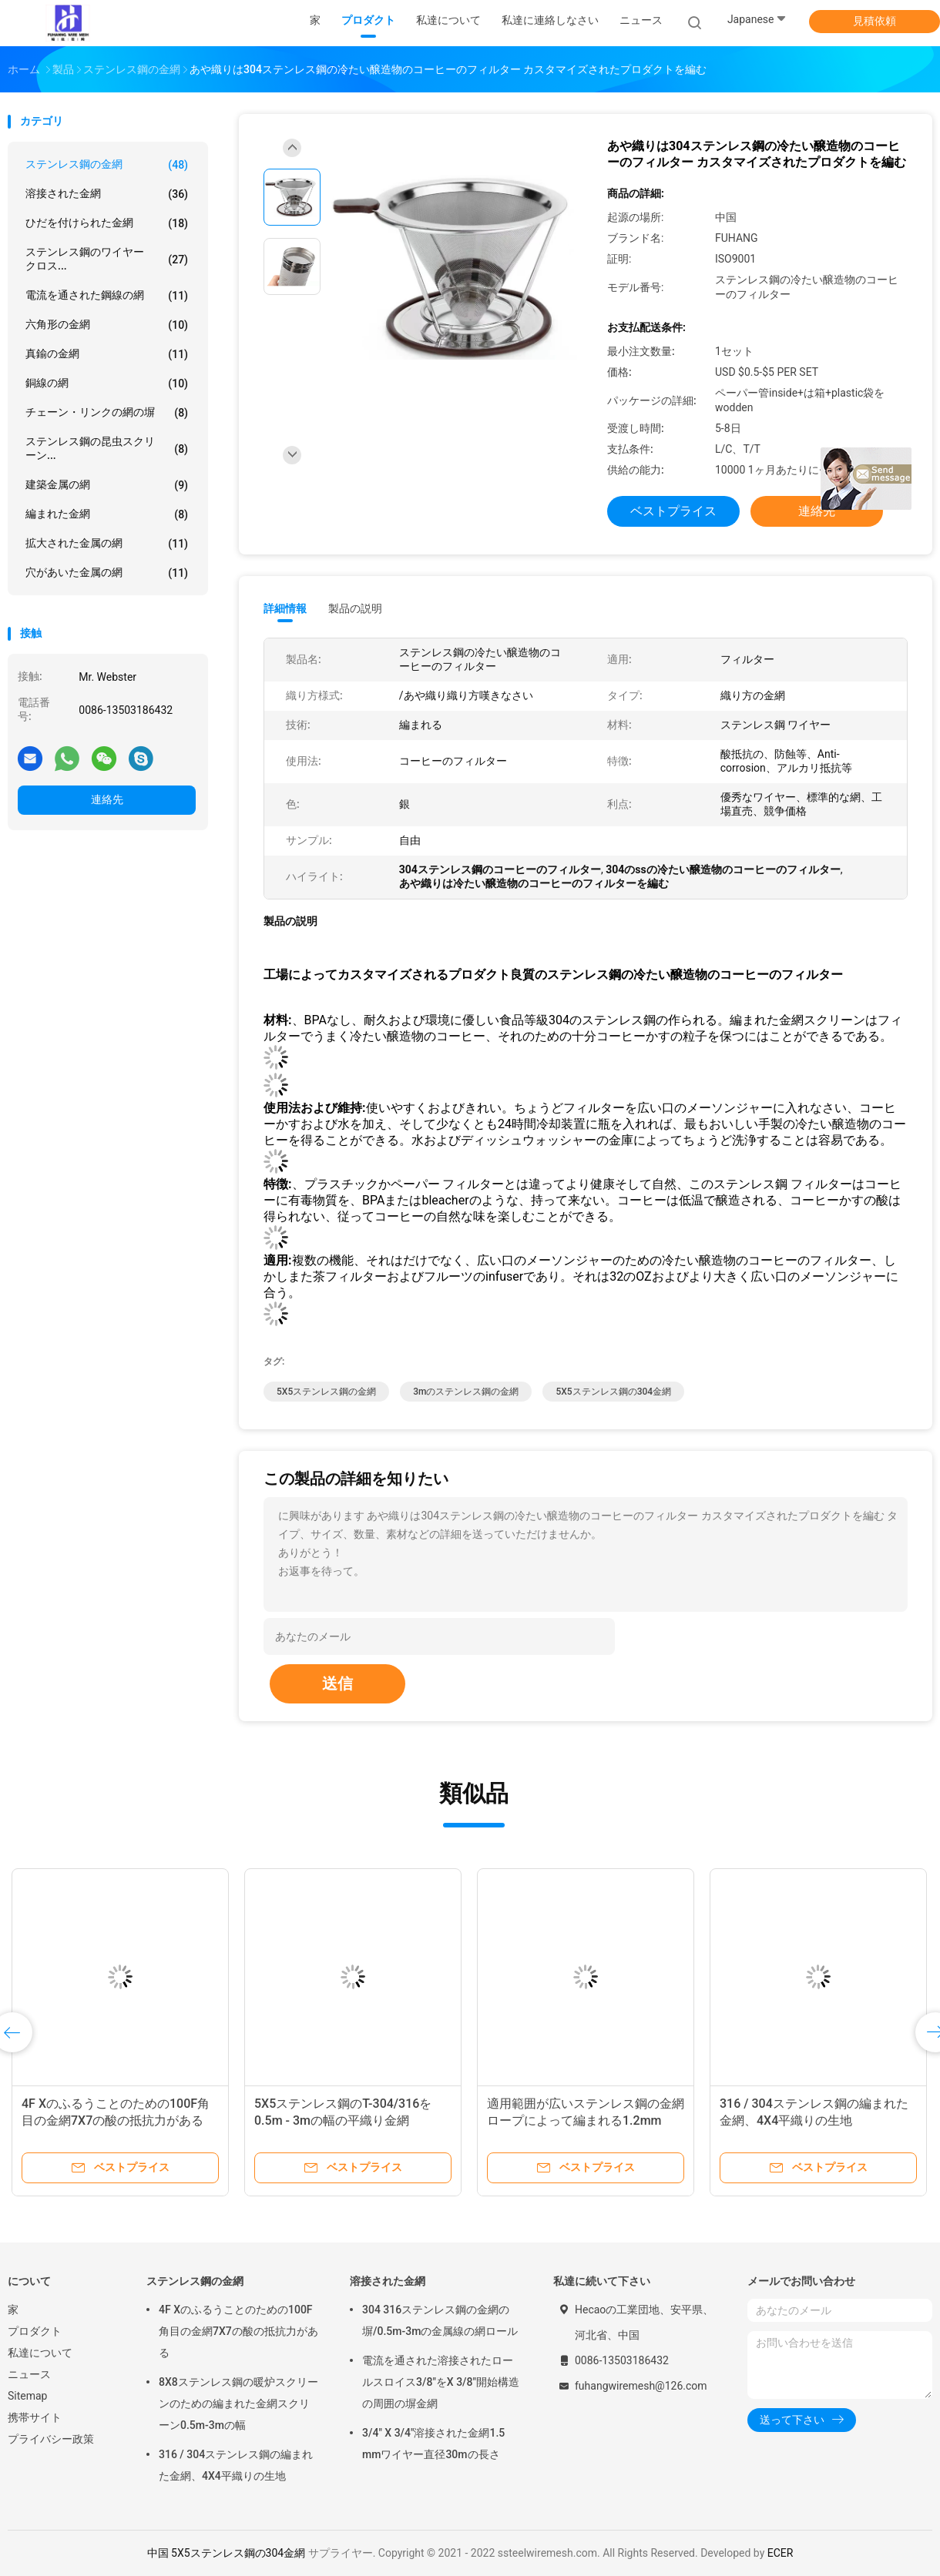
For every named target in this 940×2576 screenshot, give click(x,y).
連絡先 (107, 799)
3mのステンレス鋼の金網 (466, 1391)
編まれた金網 (106, 514)
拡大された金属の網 (106, 543)
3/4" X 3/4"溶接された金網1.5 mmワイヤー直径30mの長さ (433, 2443)
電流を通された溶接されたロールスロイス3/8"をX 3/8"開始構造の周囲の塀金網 (440, 2382)
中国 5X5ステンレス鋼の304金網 (226, 2553)
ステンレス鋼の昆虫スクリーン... (106, 448)
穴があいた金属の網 (106, 573)
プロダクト (35, 2331)
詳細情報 (285, 608)
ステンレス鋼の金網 (106, 165)
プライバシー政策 (51, 2439)
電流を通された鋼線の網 (106, 295)
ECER (780, 2553)
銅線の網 (106, 383)
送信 (337, 1683)
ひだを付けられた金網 (106, 223)
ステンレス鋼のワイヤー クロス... (106, 259)
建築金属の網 (106, 485)
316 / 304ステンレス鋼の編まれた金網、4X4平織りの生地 (236, 2465)
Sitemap (27, 2396)
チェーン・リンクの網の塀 (106, 412)
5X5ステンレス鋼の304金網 (613, 1391)
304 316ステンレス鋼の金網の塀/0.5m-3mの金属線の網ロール (440, 2320)
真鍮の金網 (106, 354)
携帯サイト (35, 2417)
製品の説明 (355, 608)
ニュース (29, 2374)
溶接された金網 (106, 194)
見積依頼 (874, 21)
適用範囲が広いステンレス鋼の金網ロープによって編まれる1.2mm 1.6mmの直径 (585, 2120)
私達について (40, 2353)
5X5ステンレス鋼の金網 (326, 1391)
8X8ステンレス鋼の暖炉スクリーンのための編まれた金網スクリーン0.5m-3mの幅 (238, 2403)
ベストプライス (673, 511)
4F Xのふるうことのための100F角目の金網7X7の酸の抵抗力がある (238, 2331)
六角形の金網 (106, 325)
